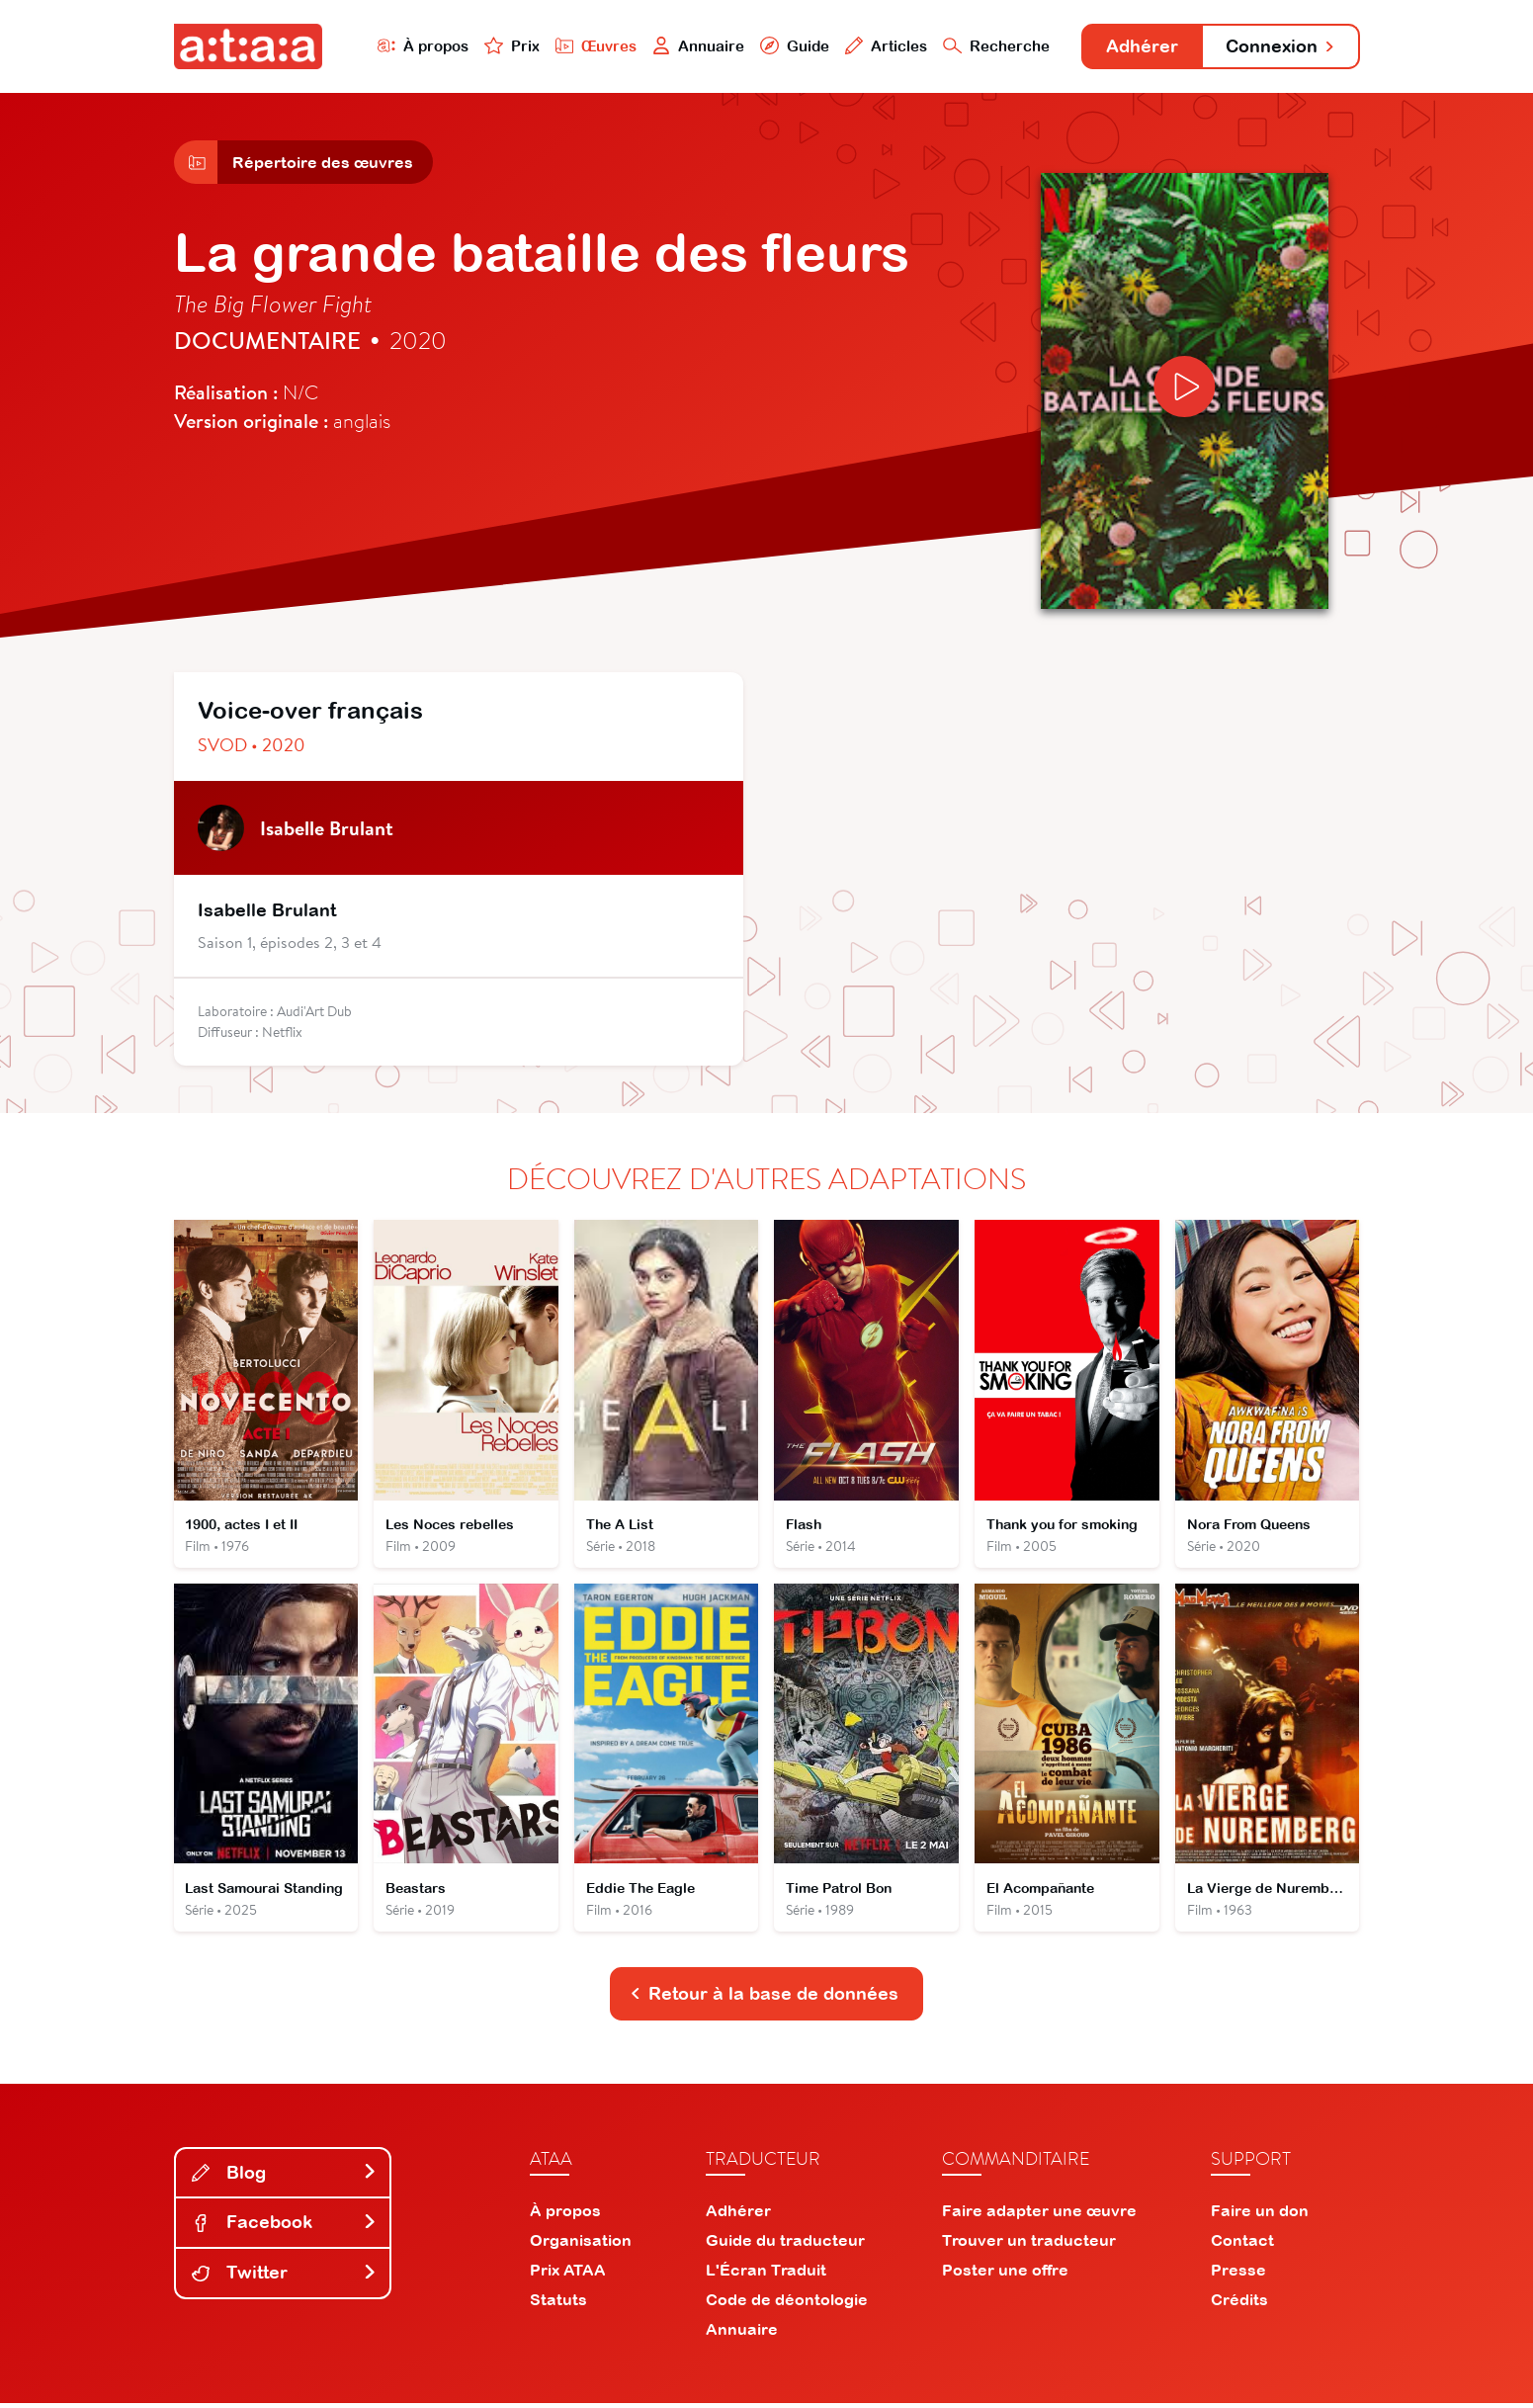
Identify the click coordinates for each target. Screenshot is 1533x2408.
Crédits (1239, 2304)
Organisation (581, 2245)
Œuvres (586, 46)
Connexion (1277, 47)
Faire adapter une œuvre (1039, 2215)
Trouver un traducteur (1029, 2245)
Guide (785, 46)
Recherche (987, 46)
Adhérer (1134, 47)
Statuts (558, 2304)
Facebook (285, 2226)
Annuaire (688, 46)
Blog (285, 2177)
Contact (1242, 2245)
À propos (413, 46)
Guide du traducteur (785, 2245)
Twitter (285, 2277)
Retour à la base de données (765, 1998)
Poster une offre (1005, 2274)
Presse (1238, 2274)
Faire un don (1260, 2215)
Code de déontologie (787, 2304)
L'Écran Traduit (766, 2274)
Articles (877, 46)
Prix (502, 46)
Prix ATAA (568, 2274)
